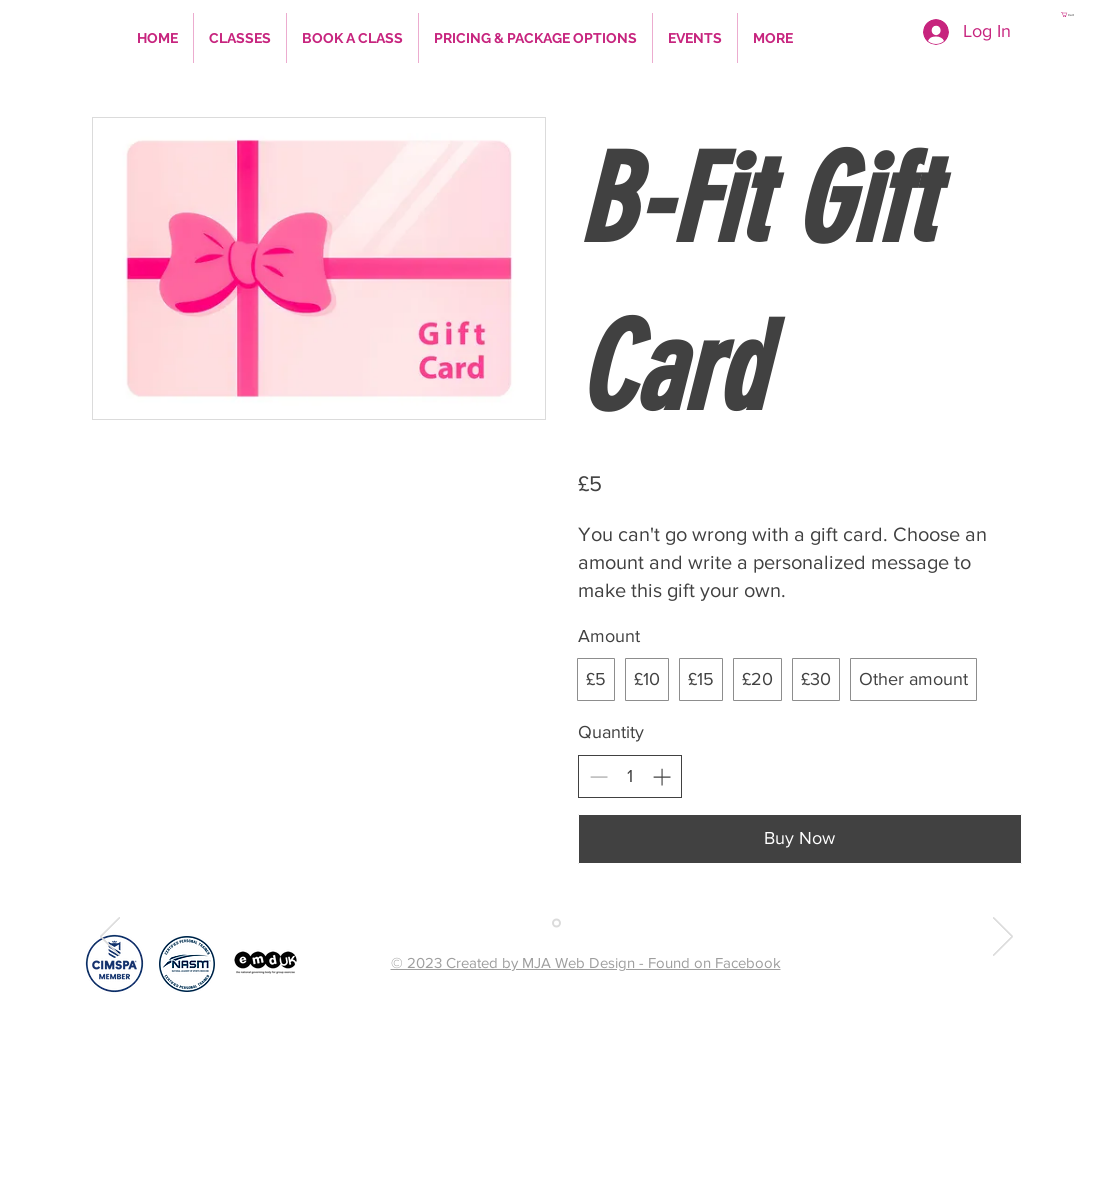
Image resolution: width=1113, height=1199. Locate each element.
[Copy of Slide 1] (556, 922)
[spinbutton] (630, 776)
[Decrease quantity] (598, 776)
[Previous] (110, 938)
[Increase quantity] (661, 776)
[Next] (1003, 938)
